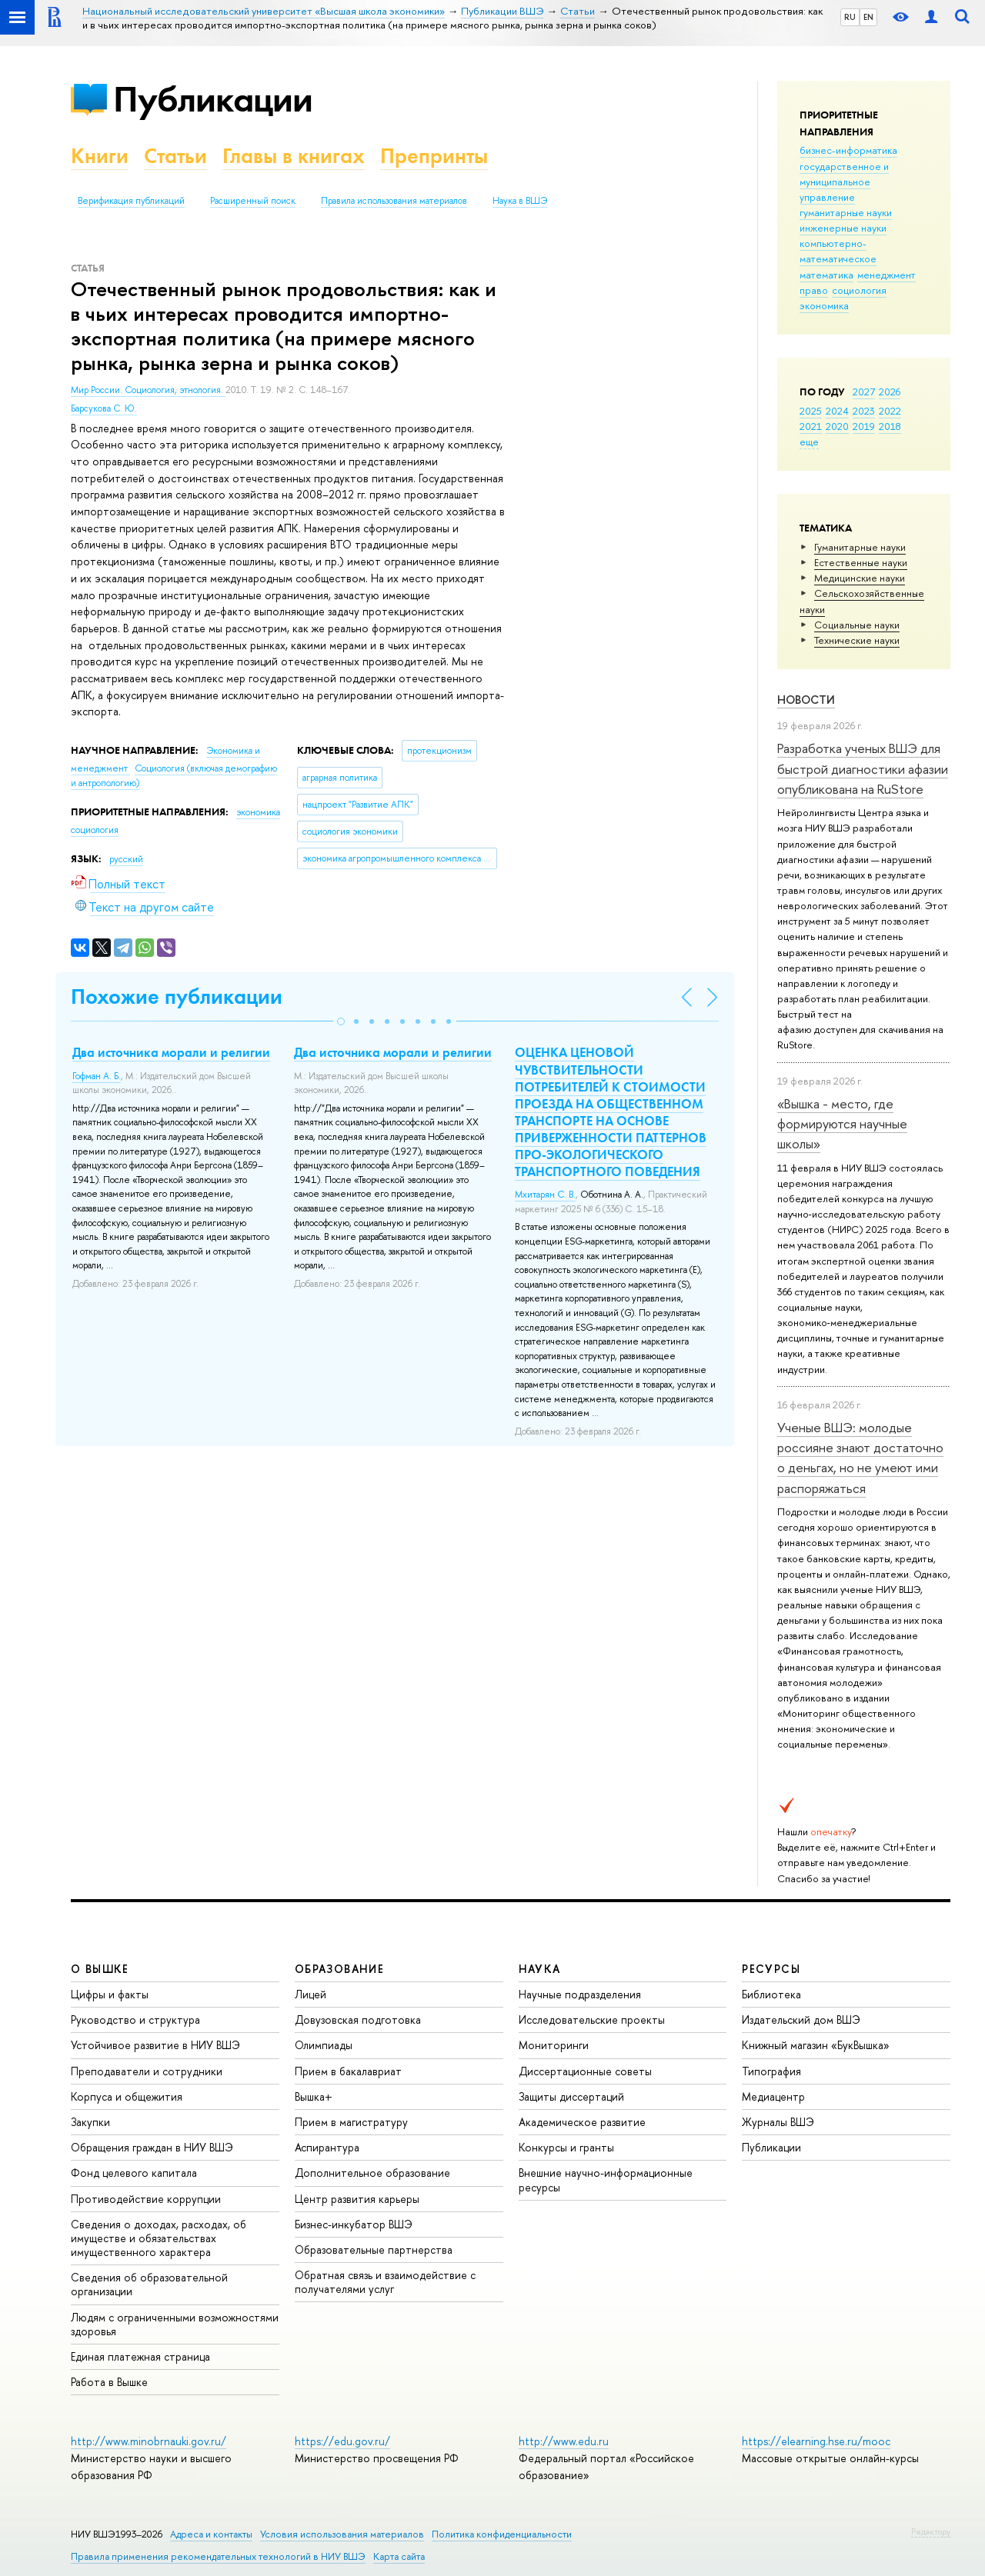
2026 (889, 391)
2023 (864, 411)
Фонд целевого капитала (134, 2172)
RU (850, 17)
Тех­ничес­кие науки (857, 640)
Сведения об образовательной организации (149, 2284)
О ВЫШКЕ (100, 1968)
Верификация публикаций (131, 201)
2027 (864, 391)
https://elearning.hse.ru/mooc (816, 2441)
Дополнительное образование (372, 2172)
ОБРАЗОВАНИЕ (339, 1968)
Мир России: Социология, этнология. (148, 390)
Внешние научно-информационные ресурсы (606, 2179)
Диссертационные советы (585, 2071)
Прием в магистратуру (351, 2121)
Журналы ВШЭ (778, 2121)
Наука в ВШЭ (519, 201)
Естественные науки (860, 562)
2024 (837, 411)
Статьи (175, 155)
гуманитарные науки (846, 212)
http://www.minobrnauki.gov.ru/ (148, 2441)
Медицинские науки (859, 578)
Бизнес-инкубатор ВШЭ (353, 2224)
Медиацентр (773, 2096)
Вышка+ (313, 2096)
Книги (100, 155)
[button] (341, 1021)
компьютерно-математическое (838, 250)
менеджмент (886, 275)
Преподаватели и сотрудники (146, 2071)
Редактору (930, 2531)
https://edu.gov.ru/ (342, 2441)
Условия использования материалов (342, 2534)
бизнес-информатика (848, 150)
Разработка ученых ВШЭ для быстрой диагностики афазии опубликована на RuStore (862, 768)
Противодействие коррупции (146, 2198)
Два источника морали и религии (171, 1052)
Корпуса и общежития (126, 2096)
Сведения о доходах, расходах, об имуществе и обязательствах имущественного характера (158, 2238)
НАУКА (540, 1968)
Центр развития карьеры (357, 2198)
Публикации (212, 98)
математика (826, 275)
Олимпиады (323, 2045)
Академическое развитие (582, 2121)
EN (868, 17)
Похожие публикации (176, 996)
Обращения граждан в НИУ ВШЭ (152, 2147)
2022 (890, 411)
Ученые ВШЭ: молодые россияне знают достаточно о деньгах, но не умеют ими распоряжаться (860, 1457)
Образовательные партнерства (373, 2249)
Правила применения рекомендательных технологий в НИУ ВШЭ (218, 2556)
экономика (824, 305)
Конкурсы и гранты (566, 2147)
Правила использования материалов (394, 201)
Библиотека (771, 1994)
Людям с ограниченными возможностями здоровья (175, 2324)
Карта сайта (399, 2556)
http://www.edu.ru (564, 2441)
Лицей (310, 1994)
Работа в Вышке (109, 2381)
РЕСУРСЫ (771, 1968)
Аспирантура (327, 2147)
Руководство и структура (135, 2019)
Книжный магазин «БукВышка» (816, 2045)
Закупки (90, 2121)
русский (126, 859)
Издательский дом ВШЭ (801, 2019)
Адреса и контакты (211, 2534)
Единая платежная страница (140, 2356)
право (814, 290)
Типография (771, 2071)
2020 (837, 426)
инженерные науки (843, 228)
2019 (864, 426)
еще (809, 441)
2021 (811, 426)
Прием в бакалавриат (348, 2071)
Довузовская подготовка (358, 2019)
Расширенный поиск (253, 201)
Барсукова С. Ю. (104, 408)
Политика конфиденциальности (502, 2534)
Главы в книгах (293, 155)
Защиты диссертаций (571, 2096)
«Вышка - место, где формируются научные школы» (842, 1124)
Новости (806, 699)
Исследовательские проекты (592, 2019)
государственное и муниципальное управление (844, 181)
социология (859, 290)
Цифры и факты (110, 1994)
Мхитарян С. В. (545, 1194)
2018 (890, 426)
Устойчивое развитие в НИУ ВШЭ (155, 2045)
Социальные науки (857, 625)
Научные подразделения (580, 1994)
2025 (811, 411)
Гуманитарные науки (860, 547)
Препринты (434, 155)
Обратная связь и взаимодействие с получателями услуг (385, 2282)
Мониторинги (554, 2045)
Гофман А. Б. (96, 1076)
